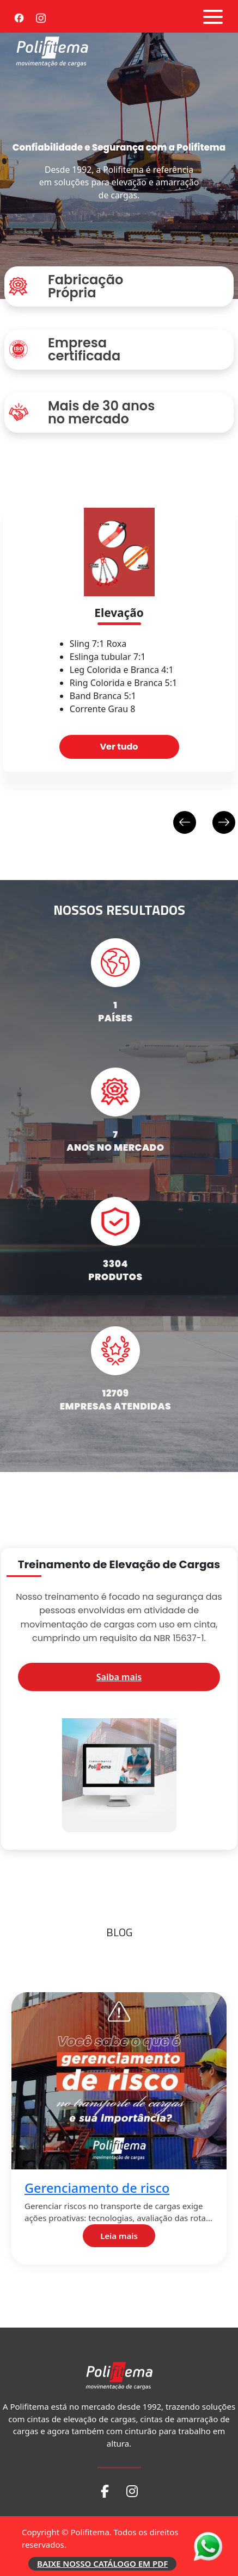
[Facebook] (19, 16)
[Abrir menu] (213, 17)
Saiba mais (119, 1677)
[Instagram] (41, 16)
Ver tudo (119, 746)
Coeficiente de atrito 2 (97, 2460)
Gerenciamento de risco (102, 2187)
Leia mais (124, 2235)
